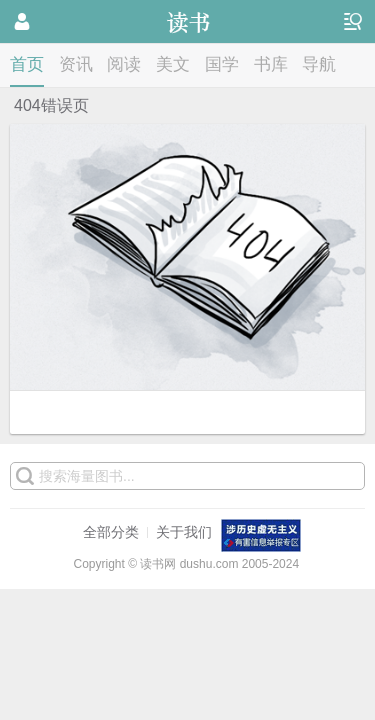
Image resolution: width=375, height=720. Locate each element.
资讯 (76, 64)
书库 (271, 64)
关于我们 (184, 532)
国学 (222, 64)
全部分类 (111, 532)
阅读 (124, 64)
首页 (27, 64)
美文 (173, 64)
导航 (319, 64)
